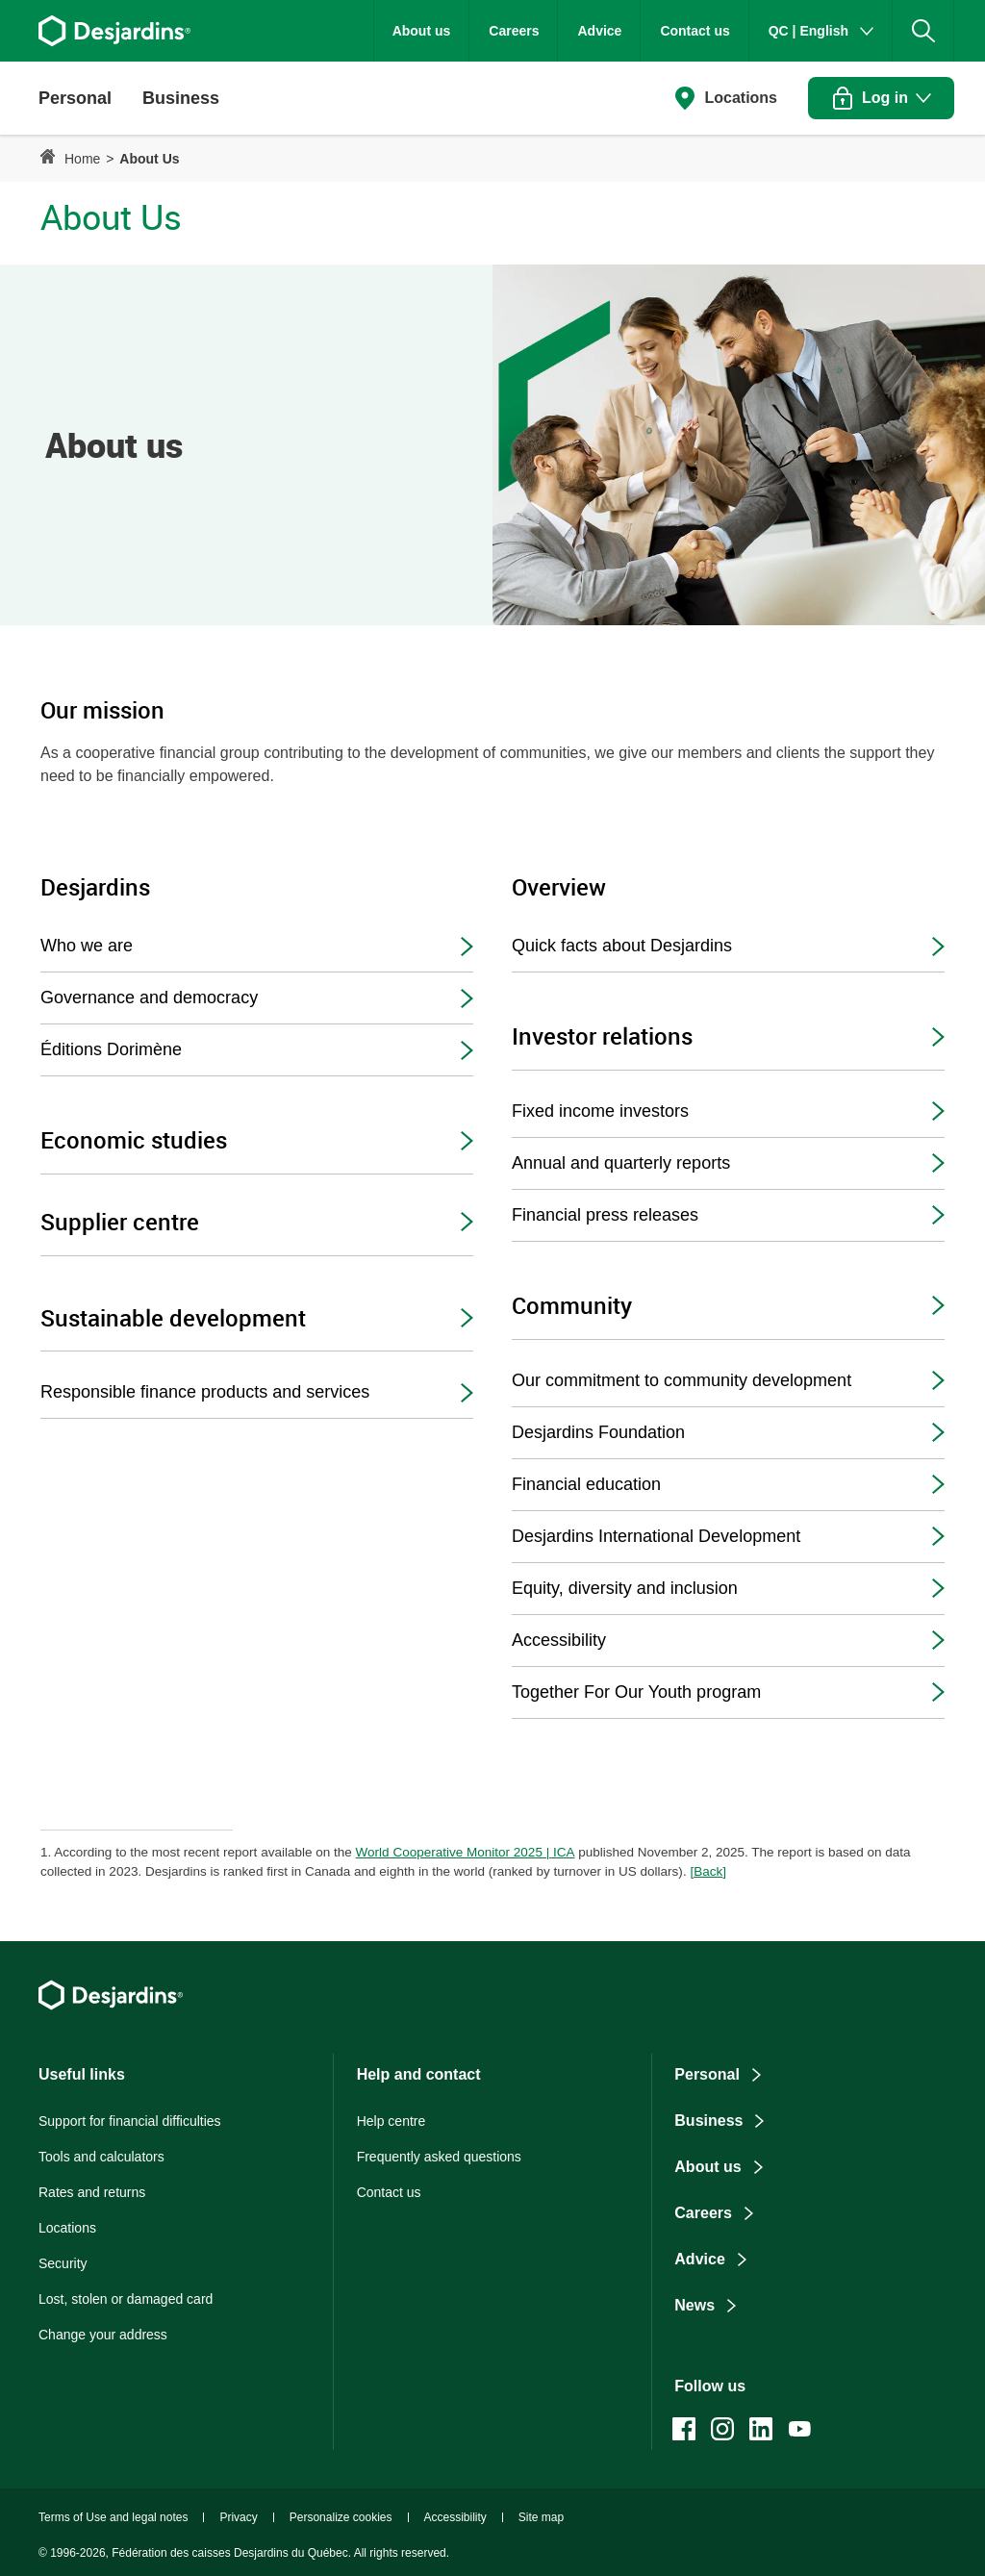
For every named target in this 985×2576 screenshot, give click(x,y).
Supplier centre (119, 1221)
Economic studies (133, 1139)
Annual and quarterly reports (621, 1163)
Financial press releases (605, 1215)
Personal (707, 2074)
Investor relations (602, 1035)
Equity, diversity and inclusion (625, 1588)
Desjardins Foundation (598, 1432)
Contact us (694, 30)
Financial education (586, 1484)
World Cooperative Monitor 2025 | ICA (465, 1852)
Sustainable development (173, 1317)
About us (421, 30)
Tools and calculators (101, 2156)
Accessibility (559, 1640)
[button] (75, 98)
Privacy (238, 2517)
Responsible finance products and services (204, 1392)
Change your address (102, 2334)
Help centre (391, 2121)
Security (63, 2263)
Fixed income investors (600, 1111)
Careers (514, 30)
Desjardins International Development (656, 1536)
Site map (541, 2517)
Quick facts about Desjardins (622, 945)
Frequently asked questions (439, 2156)
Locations (740, 97)
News (694, 2305)
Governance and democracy (149, 997)
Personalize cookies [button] (341, 2517)
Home (82, 158)
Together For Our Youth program (636, 1692)
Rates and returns (91, 2192)
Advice (599, 30)
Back (710, 1871)
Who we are (86, 945)
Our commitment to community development (681, 1380)
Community (572, 1305)
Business (708, 2120)
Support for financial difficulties (129, 2121)
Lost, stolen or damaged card (125, 2299)
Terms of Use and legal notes (113, 2517)
